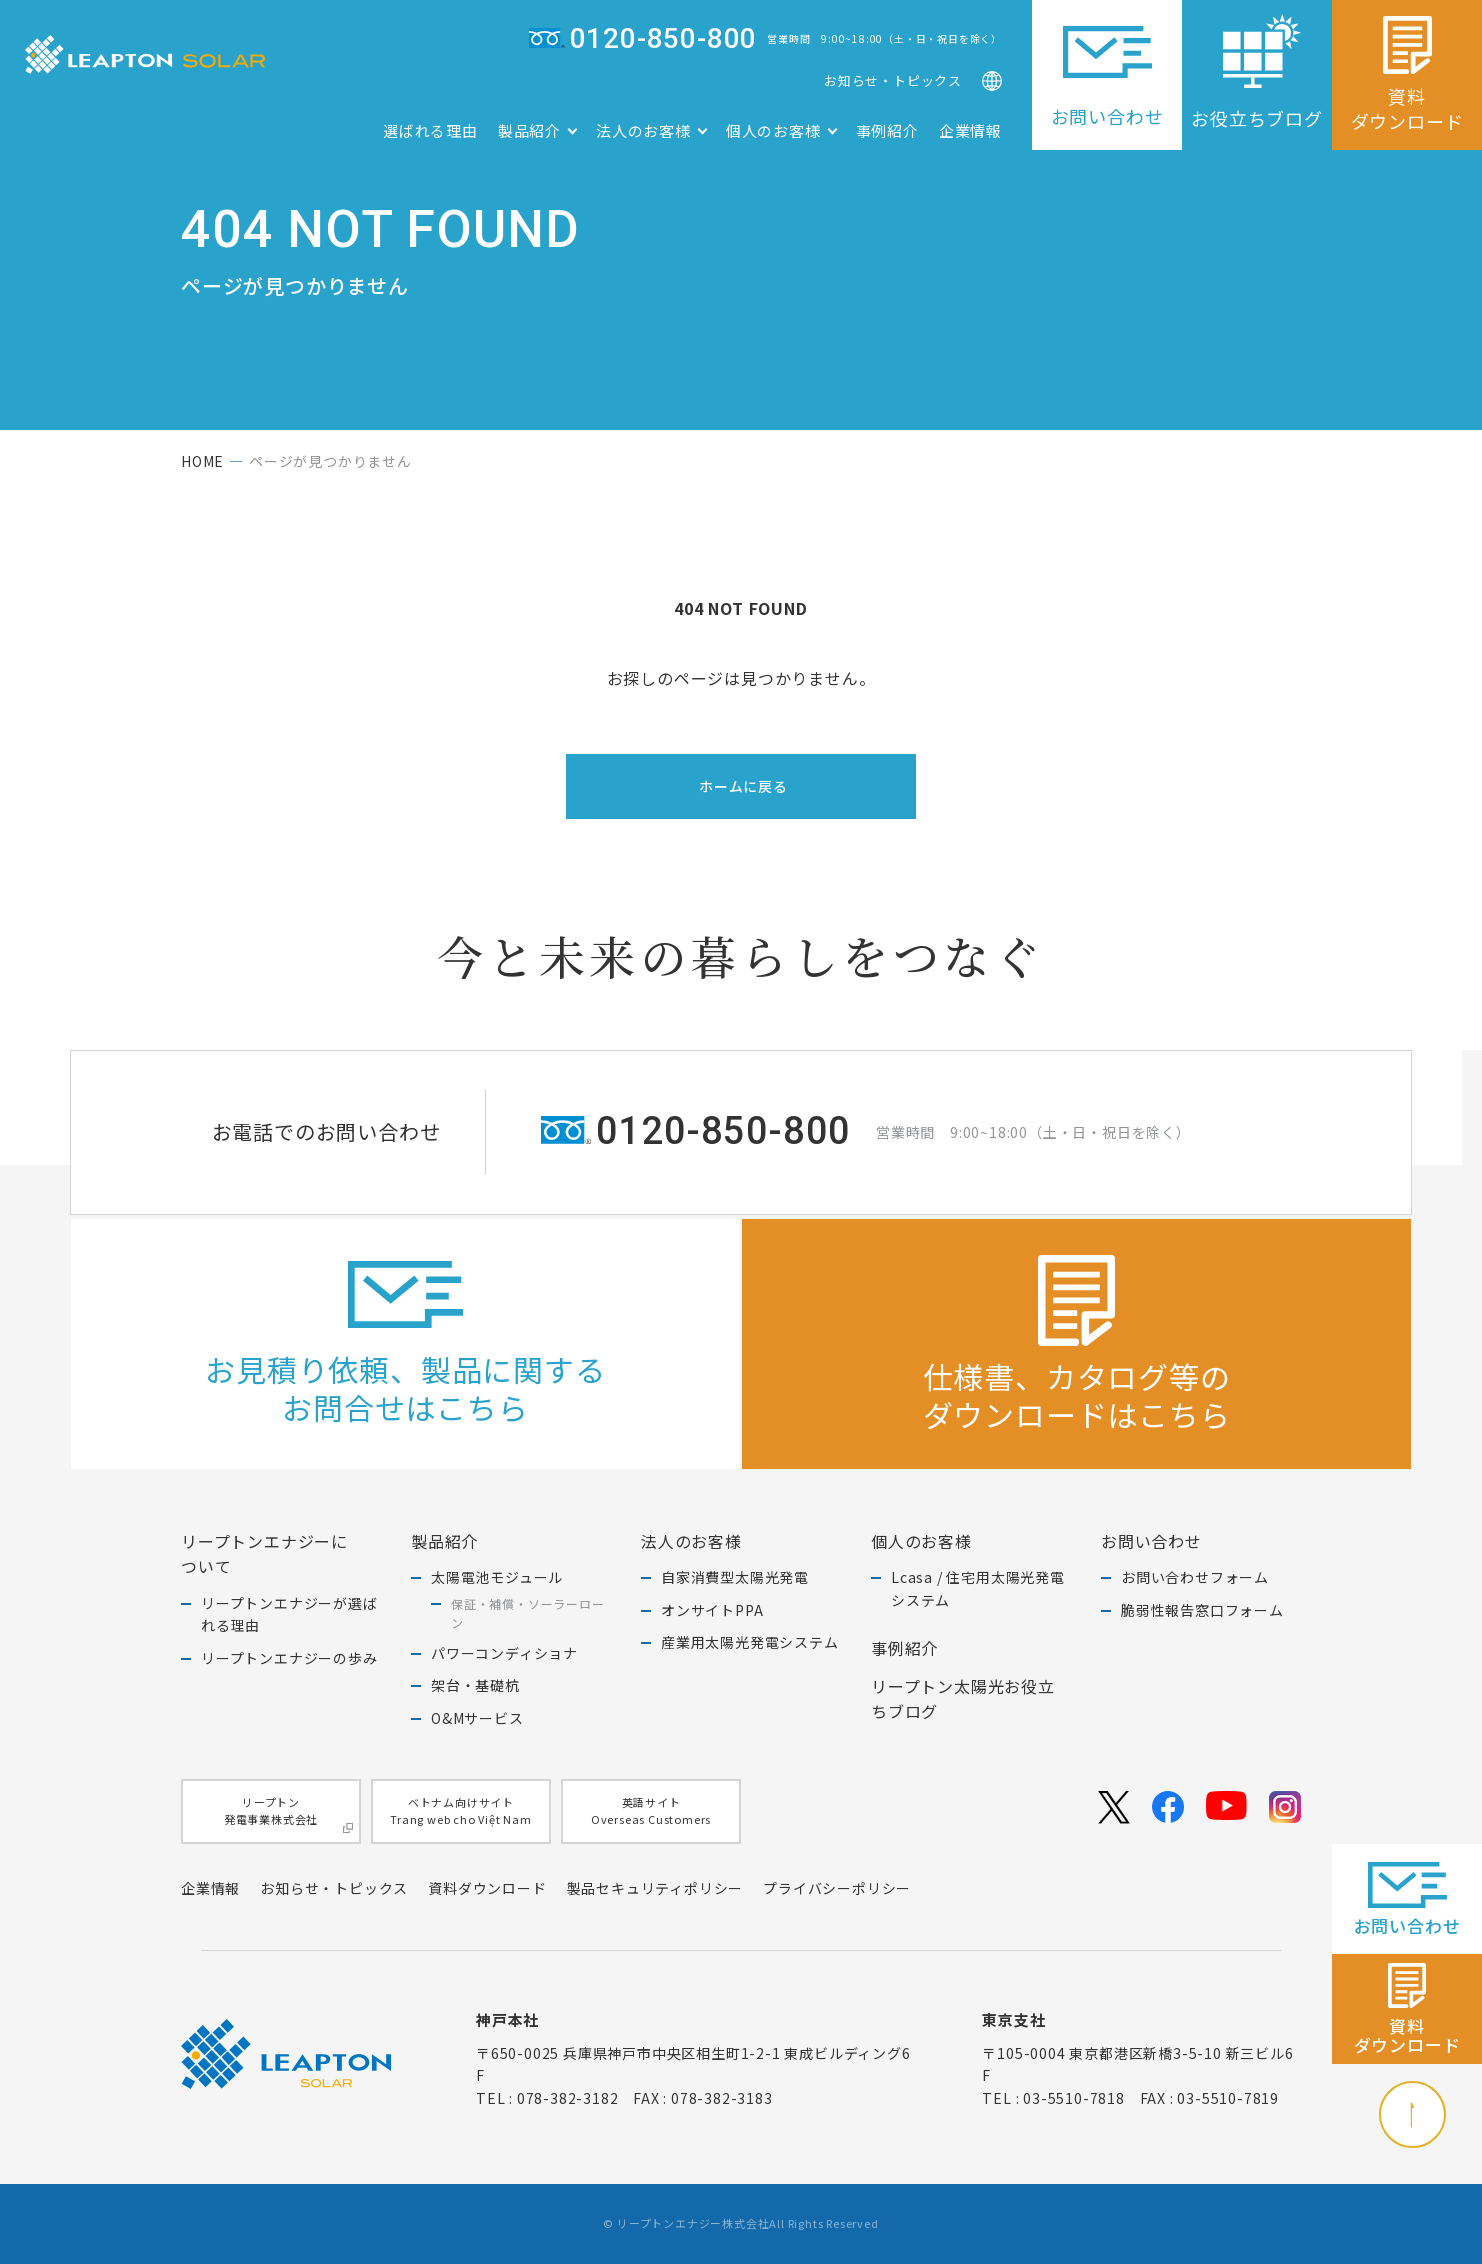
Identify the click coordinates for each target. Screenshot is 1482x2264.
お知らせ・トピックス (893, 80)
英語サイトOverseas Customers (651, 1811)
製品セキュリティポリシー (655, 1888)
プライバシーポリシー (837, 1888)
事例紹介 (887, 130)
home (202, 461)
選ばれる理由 (430, 130)
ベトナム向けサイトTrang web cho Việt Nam (461, 1811)
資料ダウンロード (487, 1888)
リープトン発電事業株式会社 (288, 1813)
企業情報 (970, 130)
